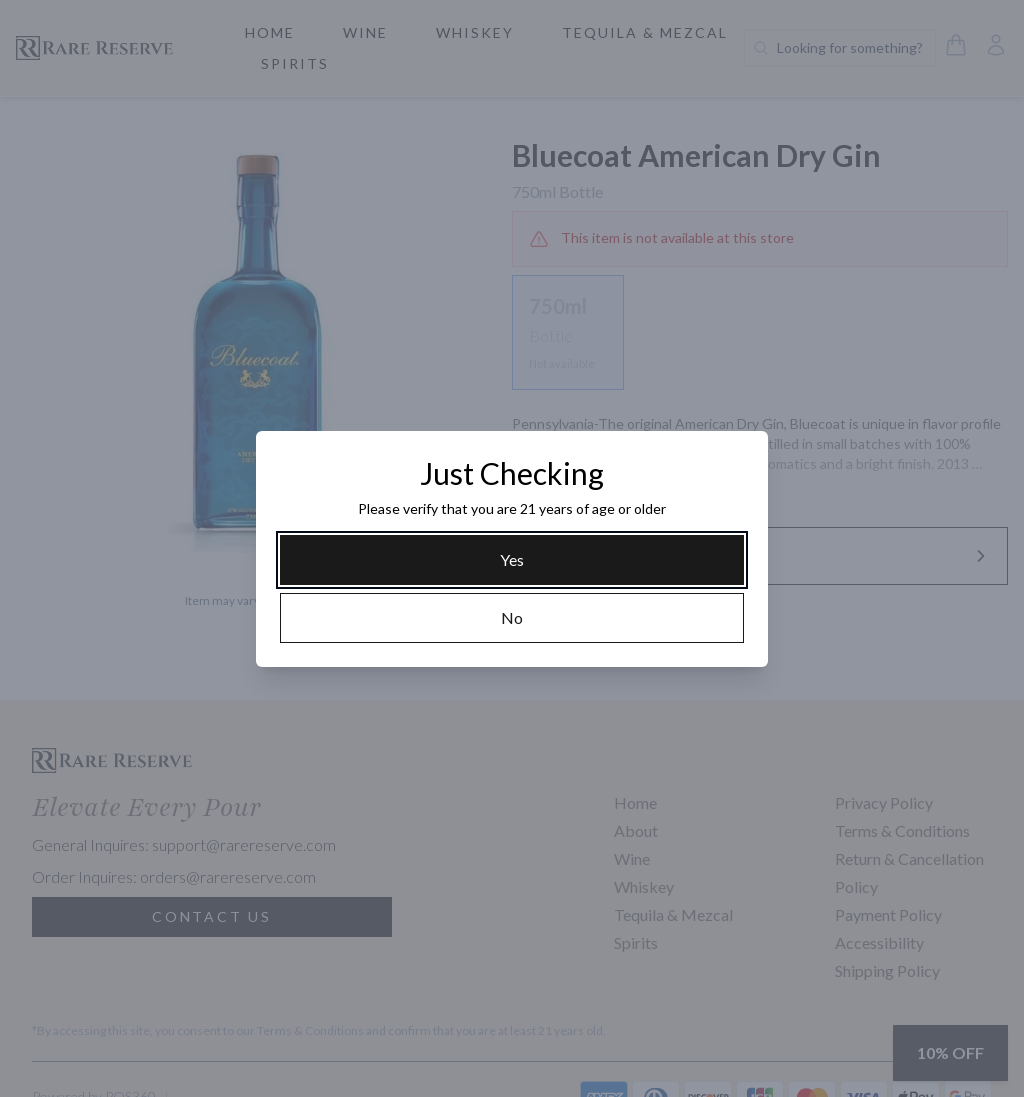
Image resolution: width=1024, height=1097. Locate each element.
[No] (512, 618)
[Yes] (512, 560)
